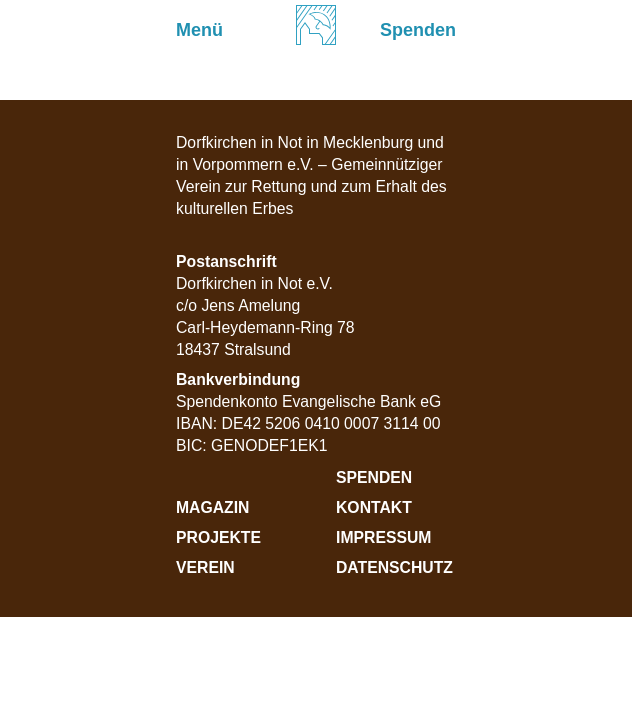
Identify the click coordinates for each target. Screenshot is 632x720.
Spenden (374, 477)
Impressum (383, 537)
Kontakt (374, 507)
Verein (205, 567)
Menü (199, 30)
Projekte (218, 537)
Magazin (213, 507)
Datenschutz (394, 567)
